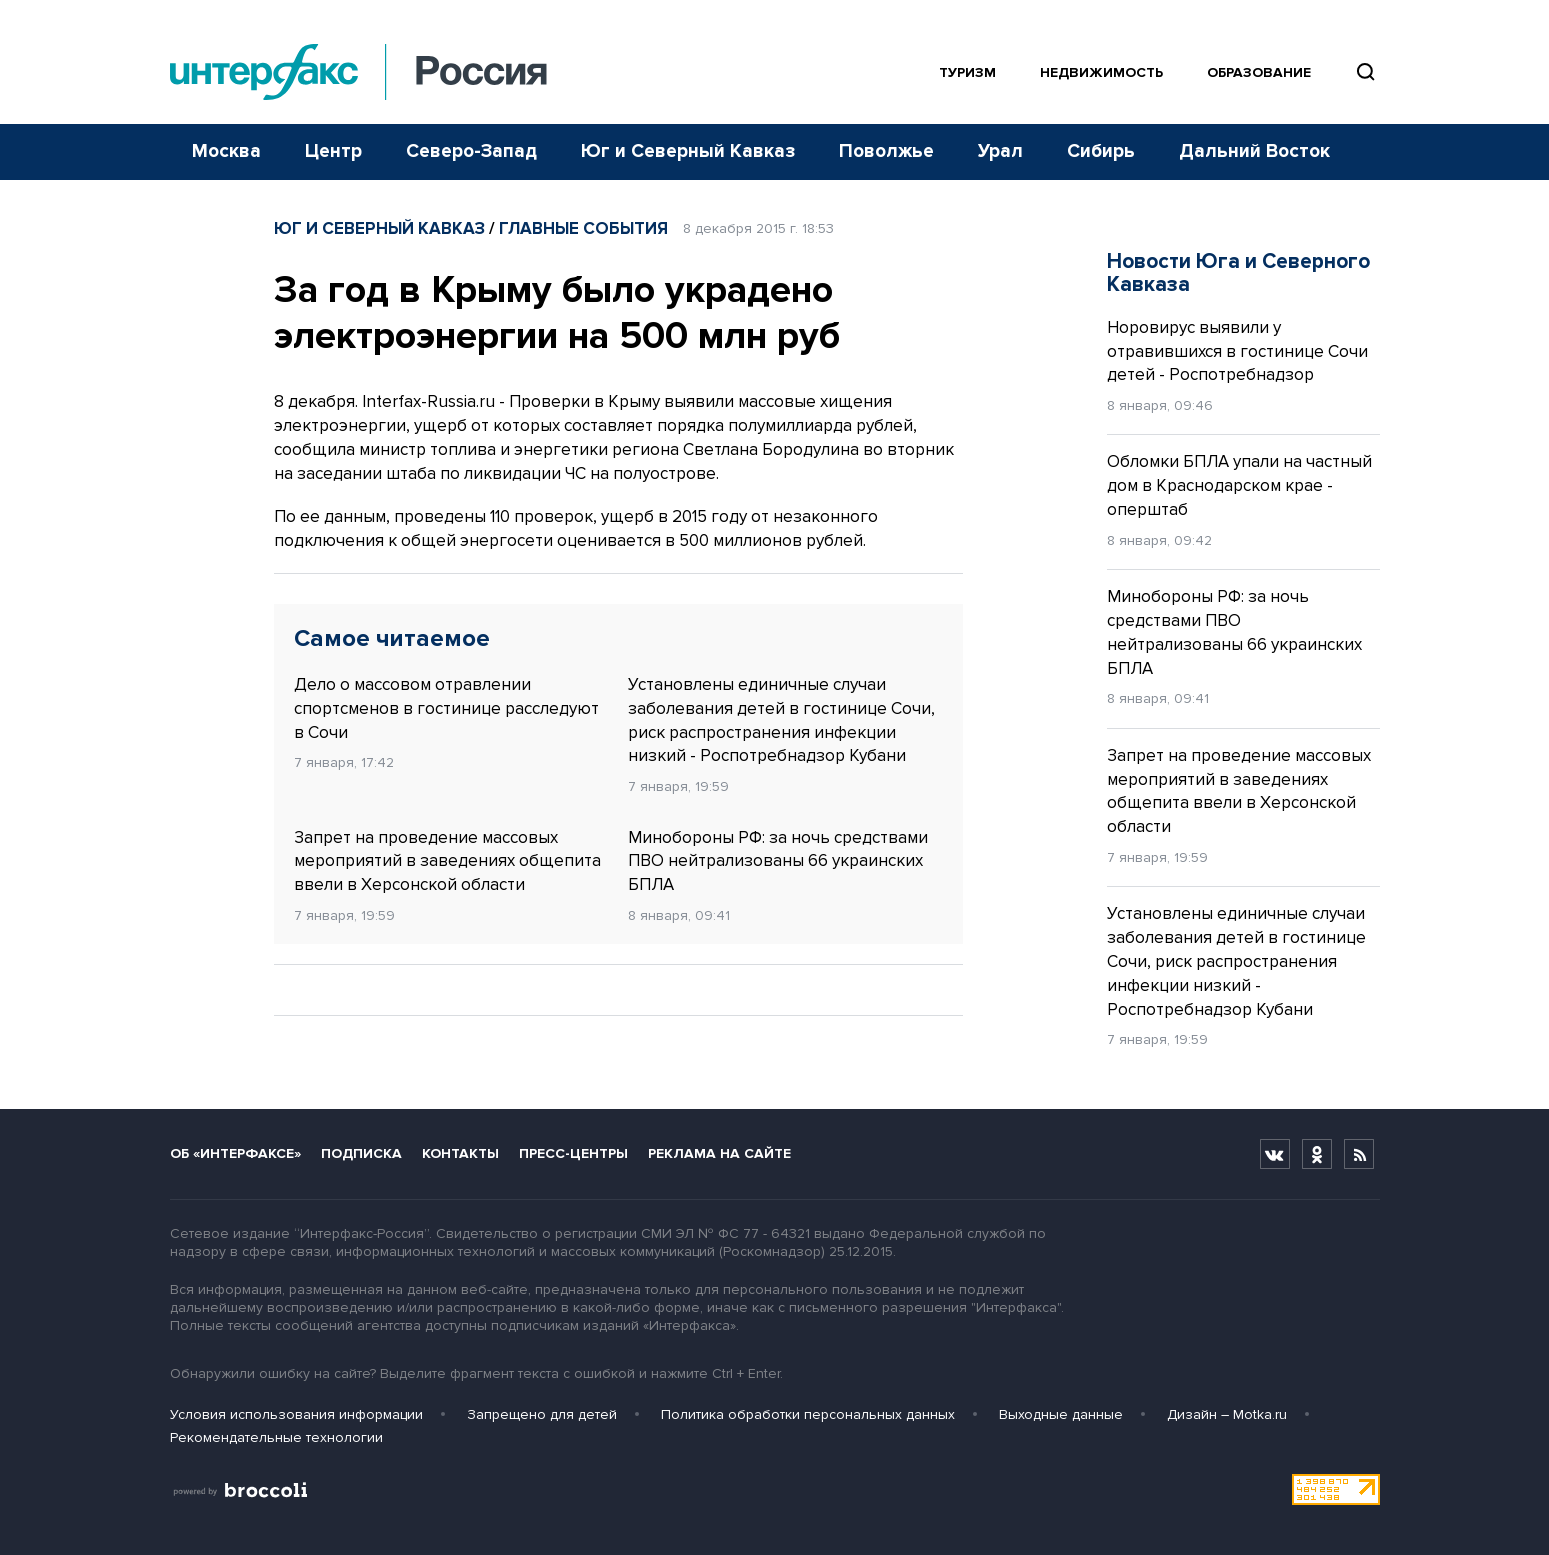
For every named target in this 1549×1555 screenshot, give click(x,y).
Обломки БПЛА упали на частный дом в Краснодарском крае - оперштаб (1239, 485)
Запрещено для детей (542, 1414)
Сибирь (1101, 151)
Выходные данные (1061, 1414)
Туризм (967, 72)
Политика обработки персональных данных (808, 1414)
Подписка (361, 1153)
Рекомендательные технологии (276, 1437)
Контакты (460, 1153)
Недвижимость (1101, 72)
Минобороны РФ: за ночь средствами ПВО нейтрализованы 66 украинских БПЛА (778, 861)
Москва (226, 151)
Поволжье (886, 151)
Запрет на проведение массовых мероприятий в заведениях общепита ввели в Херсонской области (447, 861)
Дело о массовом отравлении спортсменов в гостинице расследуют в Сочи (446, 708)
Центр (333, 151)
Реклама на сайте (719, 1153)
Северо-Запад (471, 151)
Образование (1259, 72)
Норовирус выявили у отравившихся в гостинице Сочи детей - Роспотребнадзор (1237, 351)
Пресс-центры (573, 1153)
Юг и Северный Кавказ (688, 151)
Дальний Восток (1254, 151)
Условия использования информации (296, 1414)
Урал (1000, 151)
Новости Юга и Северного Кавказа (1238, 273)
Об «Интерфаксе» (235, 1153)
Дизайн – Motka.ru (1227, 1414)
